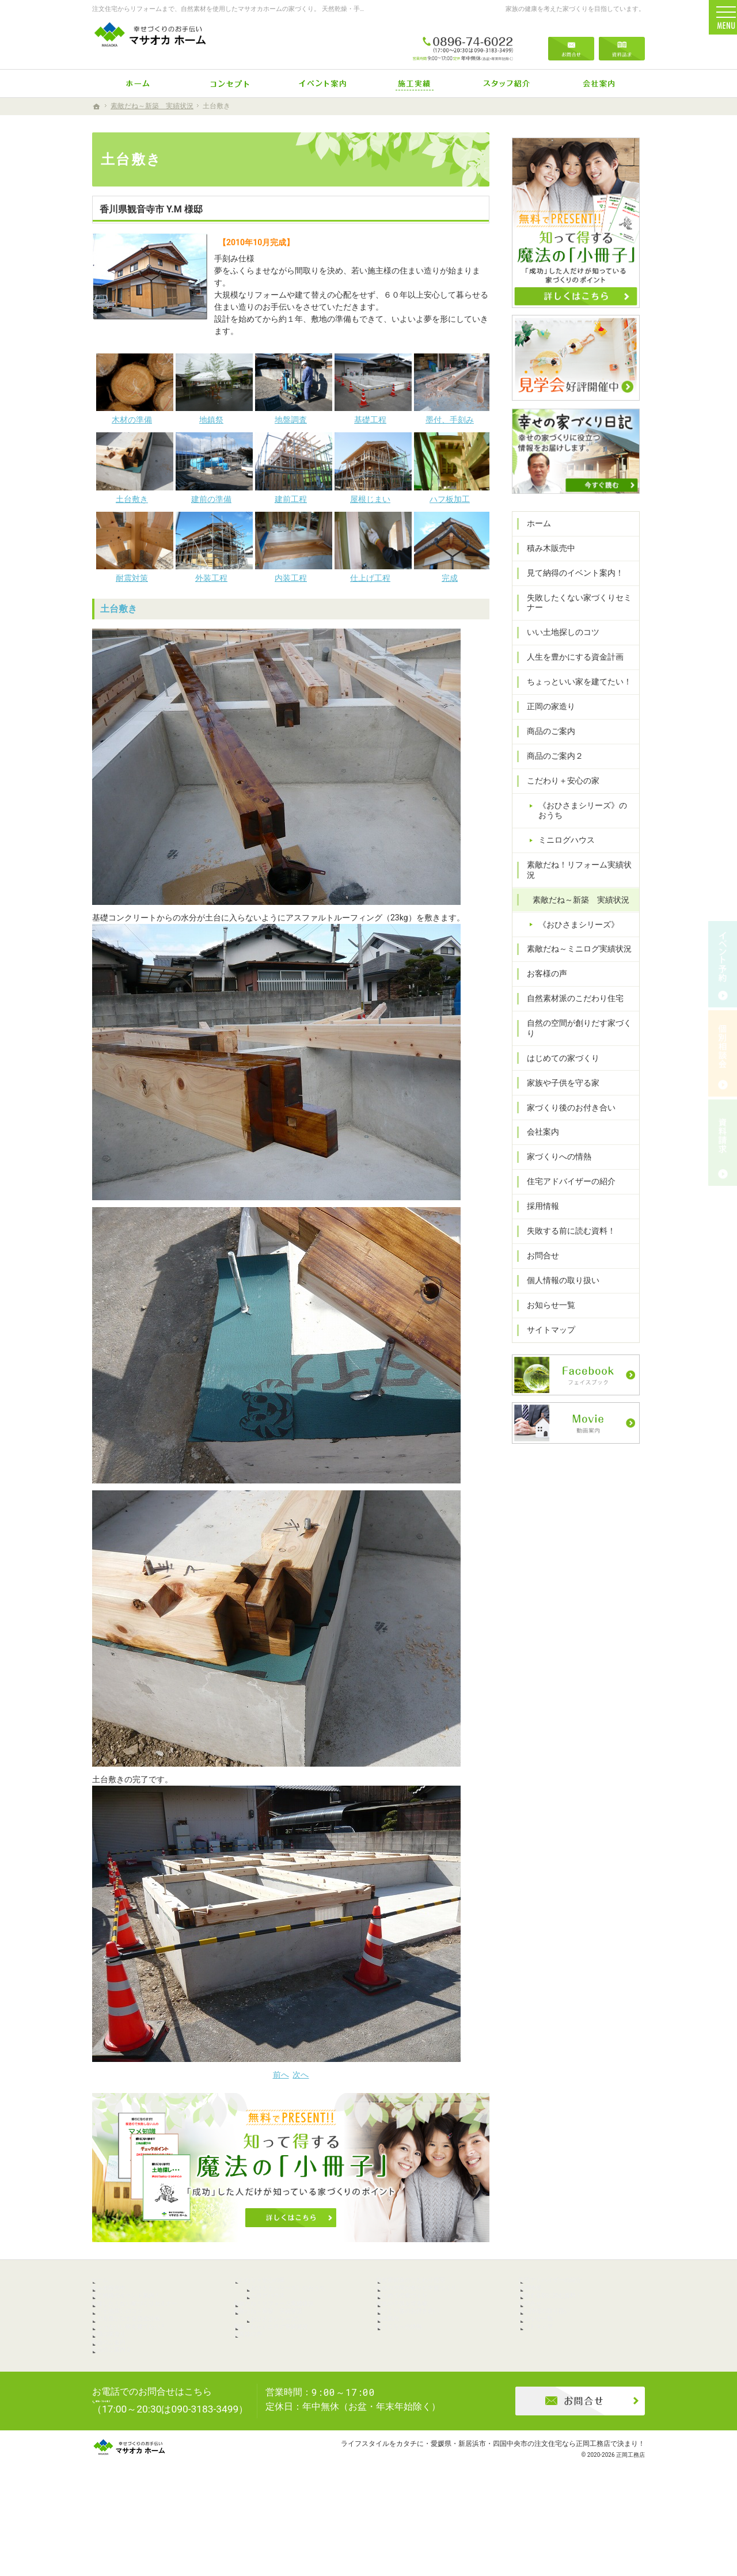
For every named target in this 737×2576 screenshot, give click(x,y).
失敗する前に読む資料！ (566, 1232)
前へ (281, 2074)
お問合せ (538, 1257)
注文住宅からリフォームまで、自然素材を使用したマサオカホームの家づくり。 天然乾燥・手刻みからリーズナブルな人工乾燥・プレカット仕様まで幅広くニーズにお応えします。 (349, 9)
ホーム (534, 545)
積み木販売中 (546, 569)
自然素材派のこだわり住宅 (570, 1010)
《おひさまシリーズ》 (573, 936)
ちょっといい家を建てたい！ (574, 703)
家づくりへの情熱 (554, 1158)
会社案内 (538, 1133)
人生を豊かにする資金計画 (570, 678)
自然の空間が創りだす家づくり (578, 1035)
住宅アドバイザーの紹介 (566, 1183)
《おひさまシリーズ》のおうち (585, 832)
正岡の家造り (546, 728)
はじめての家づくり (558, 1059)
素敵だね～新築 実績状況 (575, 911)
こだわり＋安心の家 (558, 802)
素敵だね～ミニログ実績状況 (574, 960)
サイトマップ (546, 1331)
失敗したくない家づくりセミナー (574, 624)
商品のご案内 (546, 753)
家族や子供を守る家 (558, 1084)
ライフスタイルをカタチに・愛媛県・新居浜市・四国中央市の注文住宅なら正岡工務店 (475, 2521)
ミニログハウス (561, 861)
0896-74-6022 (463, 41)
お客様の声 (542, 985)
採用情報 (538, 1207)
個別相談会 (722, 1053)
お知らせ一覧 (546, 1306)
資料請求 (622, 41)
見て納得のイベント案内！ (570, 594)
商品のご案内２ (550, 777)
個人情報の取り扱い (558, 1282)
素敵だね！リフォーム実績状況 (578, 886)
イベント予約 (722, 964)
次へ (300, 2074)
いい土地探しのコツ (558, 654)
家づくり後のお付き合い (566, 1109)
